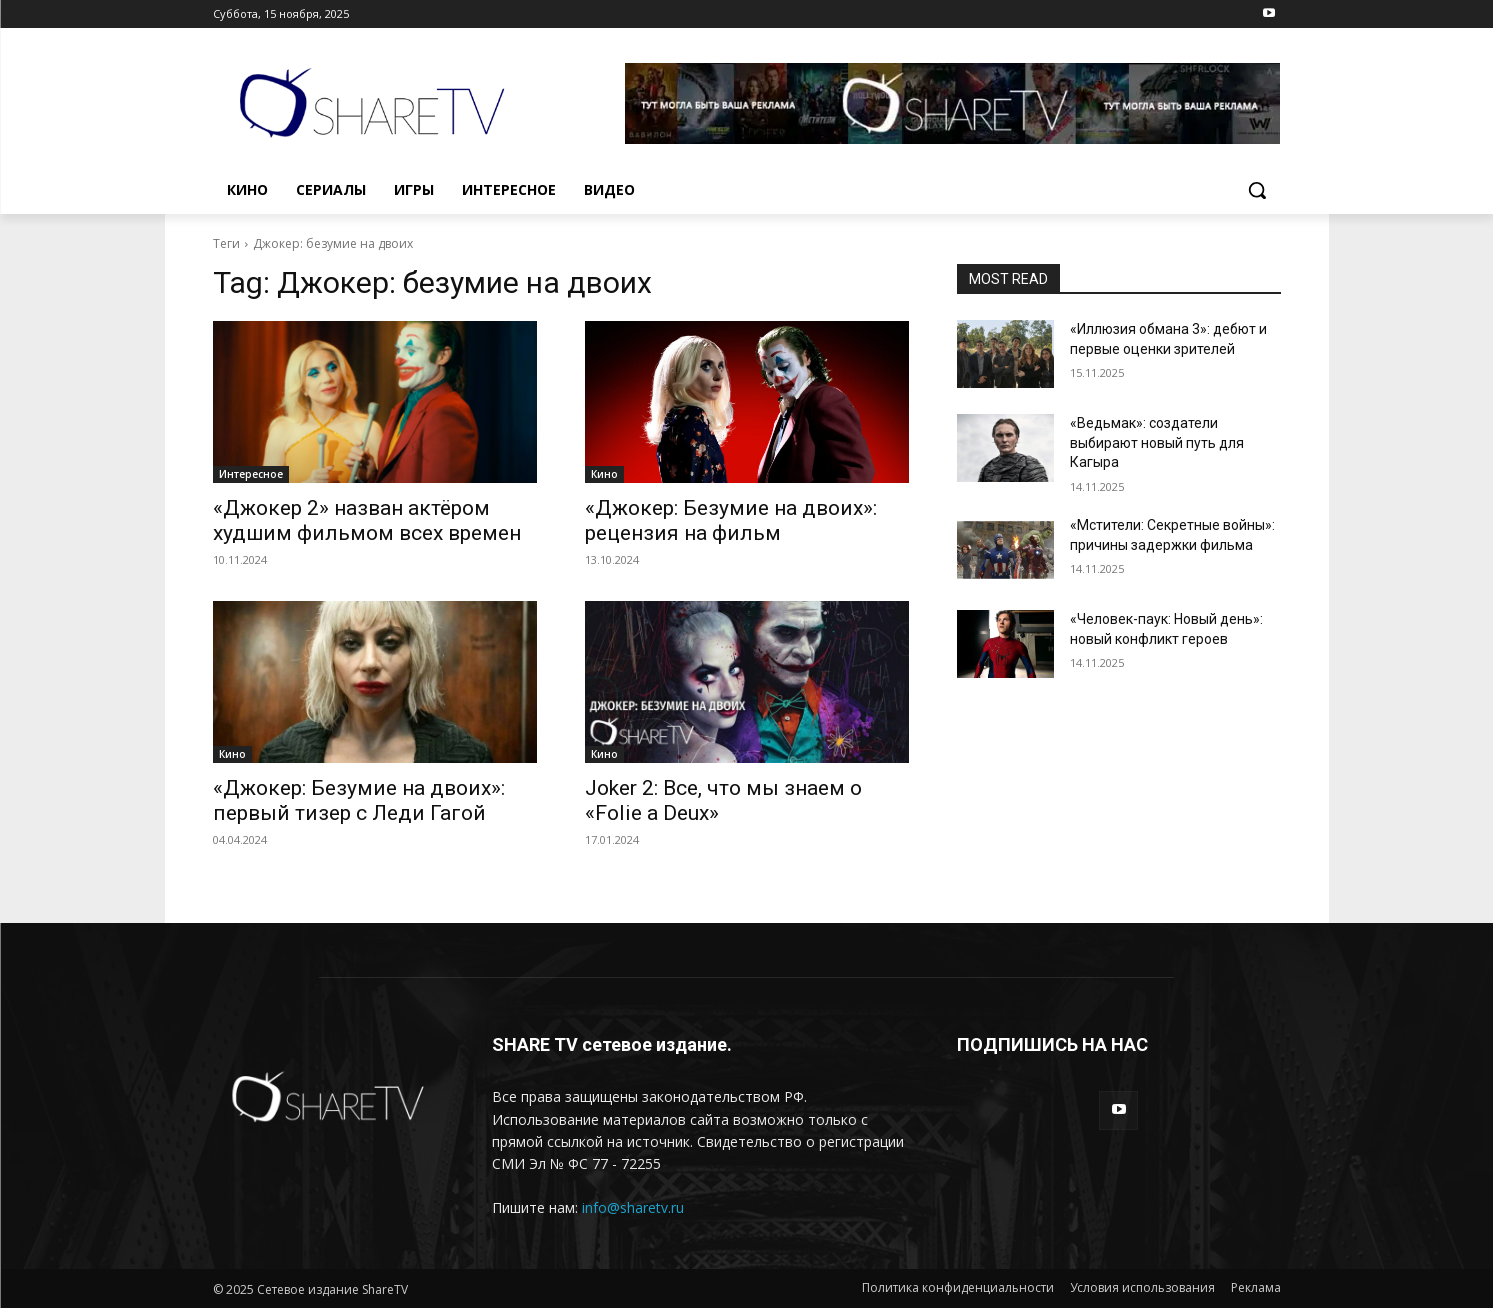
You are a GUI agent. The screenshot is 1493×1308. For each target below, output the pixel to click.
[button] (1257, 190)
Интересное (251, 474)
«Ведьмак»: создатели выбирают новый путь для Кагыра (1157, 442)
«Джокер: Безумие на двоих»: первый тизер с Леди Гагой (359, 800)
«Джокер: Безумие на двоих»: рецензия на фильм (731, 520)
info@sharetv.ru (633, 1207)
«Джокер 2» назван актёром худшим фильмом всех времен (367, 520)
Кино (604, 474)
